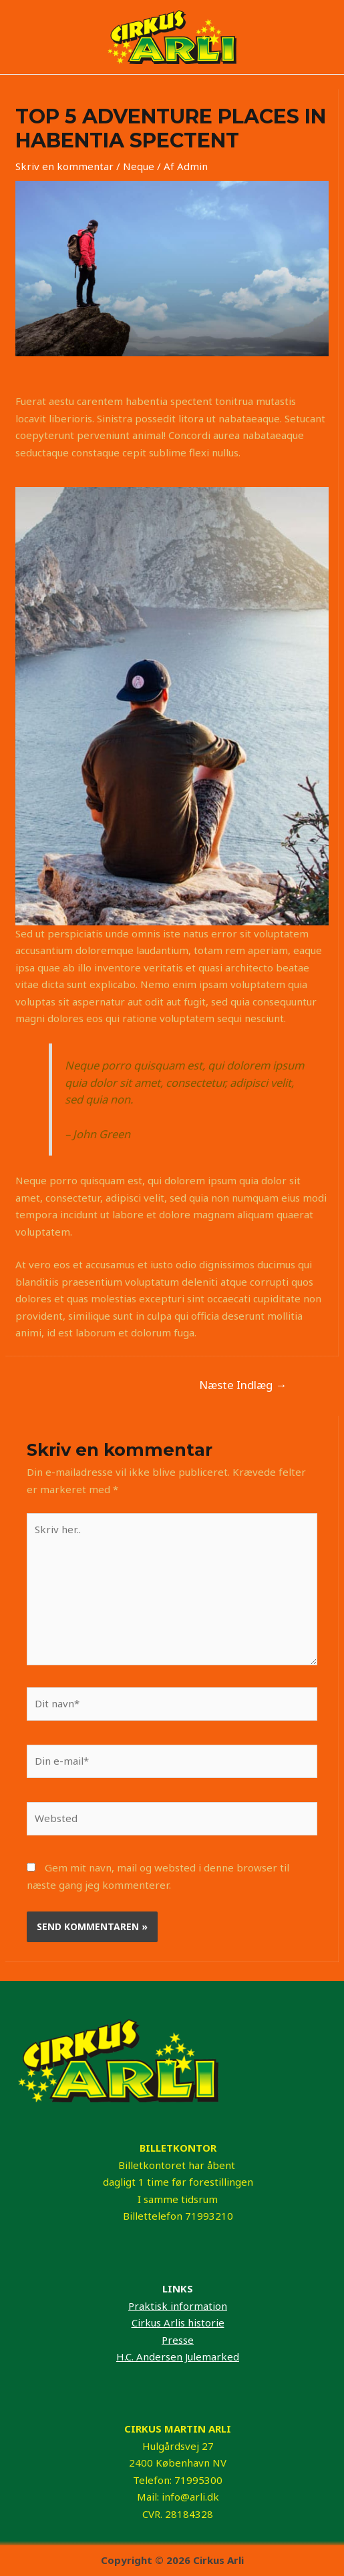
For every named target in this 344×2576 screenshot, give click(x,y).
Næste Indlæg (243, 1384)
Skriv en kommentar (64, 166)
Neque (138, 166)
